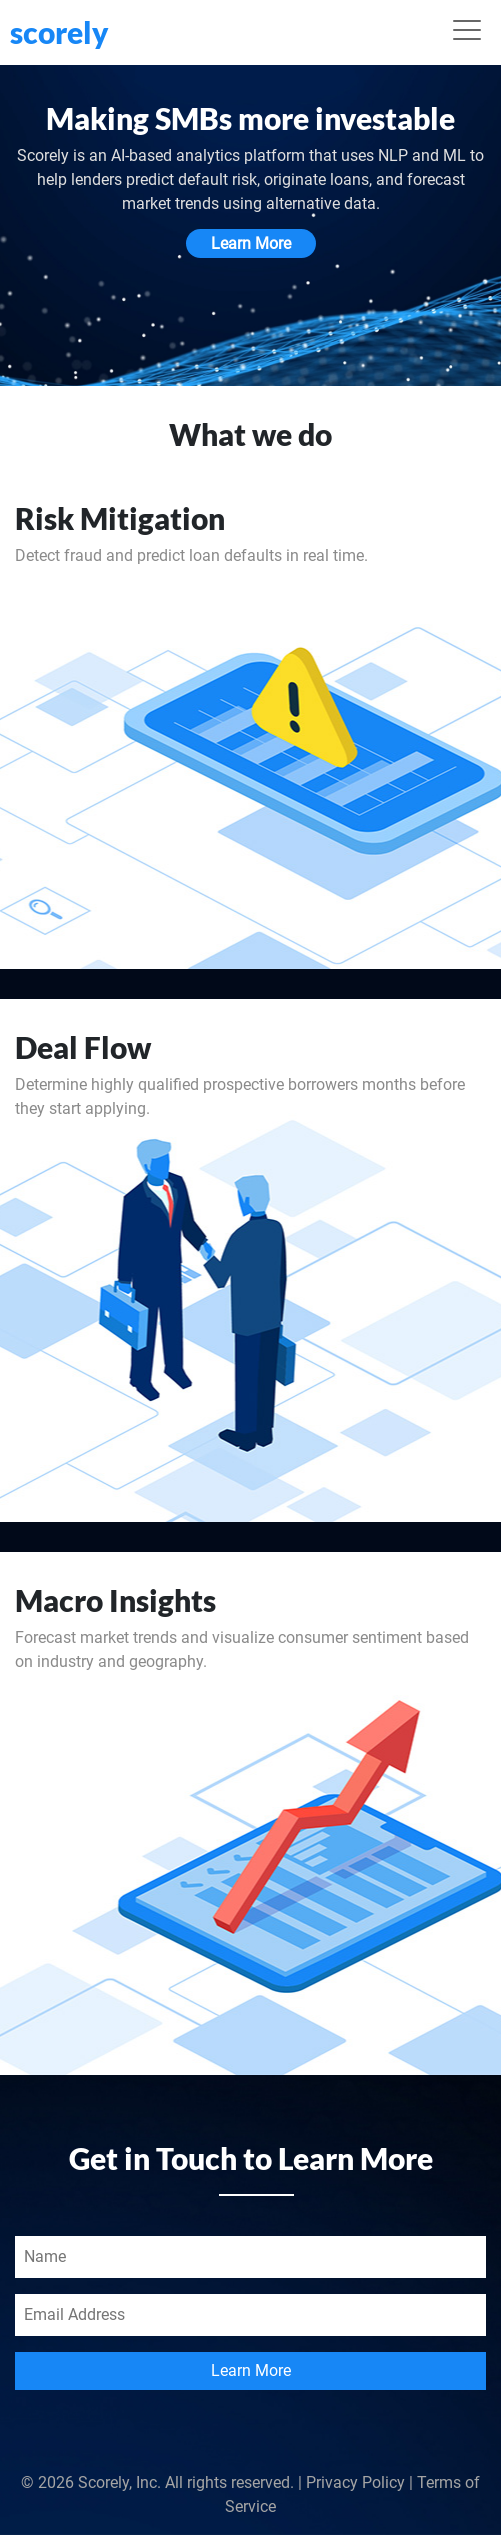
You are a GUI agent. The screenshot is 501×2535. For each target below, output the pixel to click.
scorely (59, 32)
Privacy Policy (355, 2482)
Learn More (251, 243)
